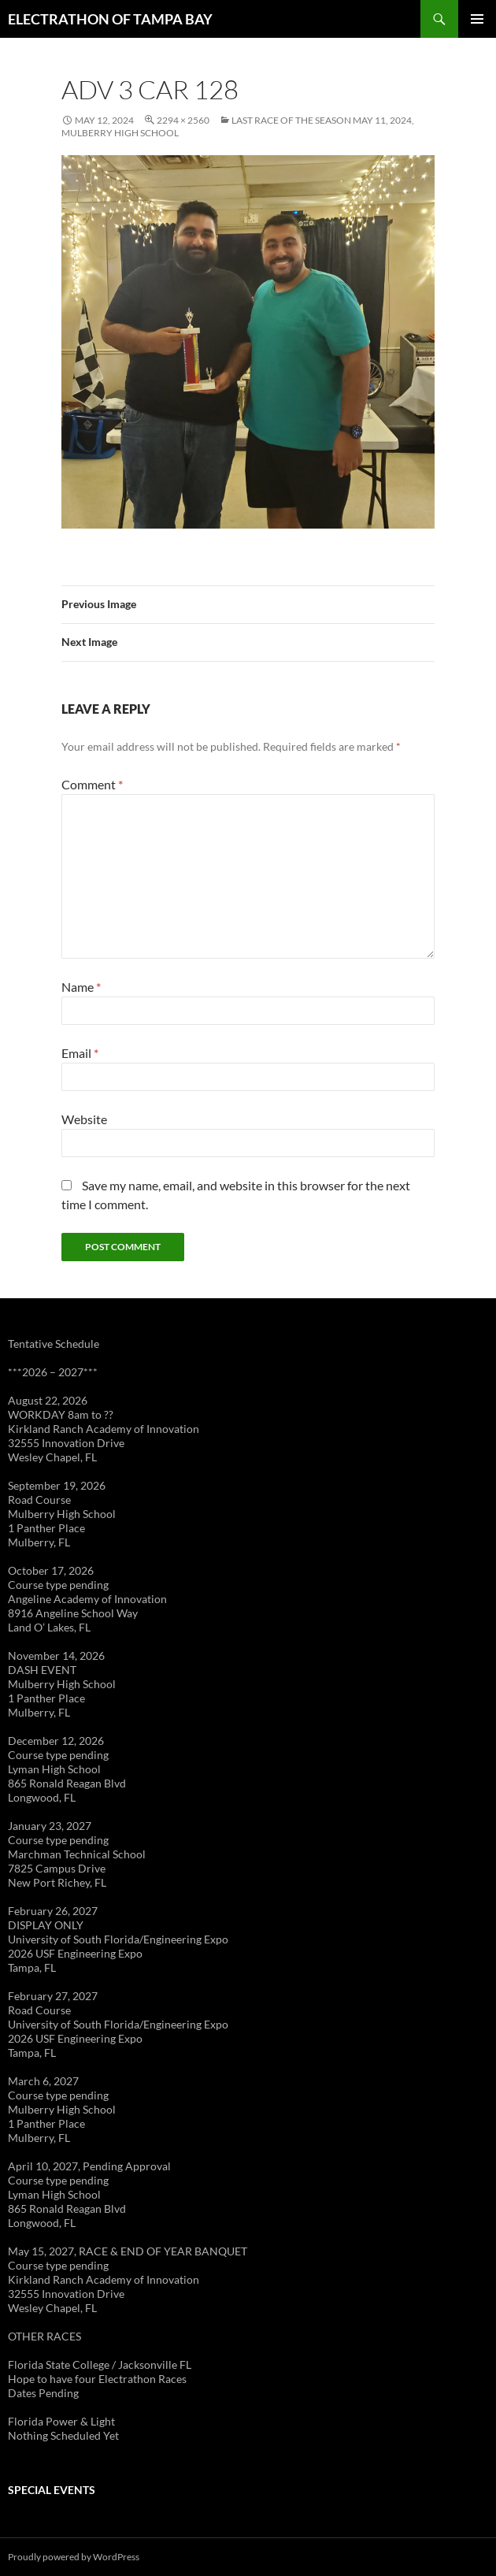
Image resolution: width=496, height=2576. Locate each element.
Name (81, 986)
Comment (92, 784)
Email (79, 1052)
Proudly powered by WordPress (73, 2557)
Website (84, 1119)
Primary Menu (477, 19)
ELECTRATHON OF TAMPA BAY (110, 19)
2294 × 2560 (183, 120)
